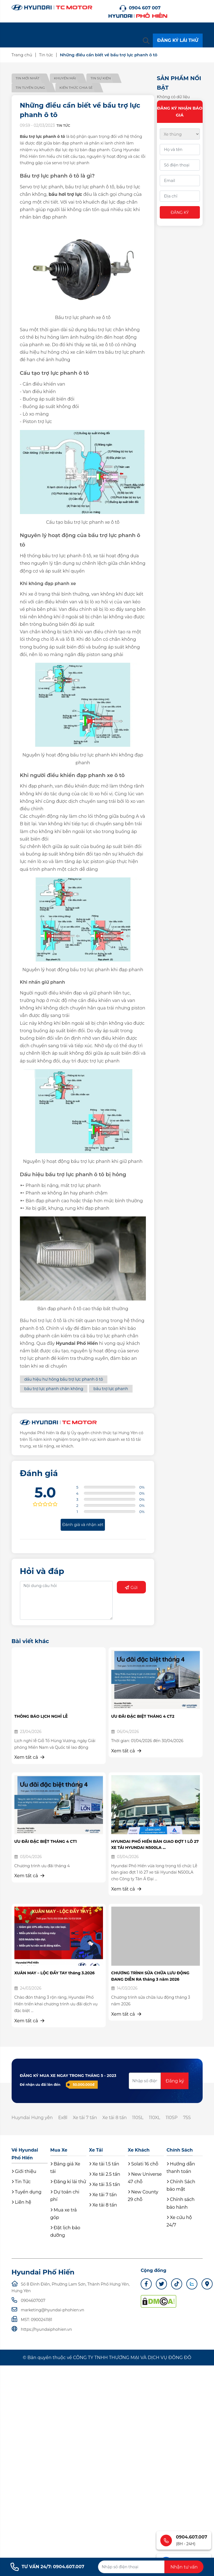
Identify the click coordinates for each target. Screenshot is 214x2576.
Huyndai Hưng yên (32, 2117)
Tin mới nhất (28, 78)
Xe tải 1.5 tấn (104, 2164)
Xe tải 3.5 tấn (104, 2184)
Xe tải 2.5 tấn (104, 2174)
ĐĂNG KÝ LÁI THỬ (177, 40)
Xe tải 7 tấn (86, 2117)
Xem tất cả (29, 1757)
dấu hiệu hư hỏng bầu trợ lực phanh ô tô (63, 1379)
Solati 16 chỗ (143, 2164)
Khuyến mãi (66, 78)
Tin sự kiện (102, 78)
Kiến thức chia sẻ (77, 87)
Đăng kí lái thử (68, 2182)
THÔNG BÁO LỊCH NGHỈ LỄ (41, 1716)
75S (189, 2117)
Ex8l (63, 2117)
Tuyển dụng (27, 2192)
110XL (156, 2117)
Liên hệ (21, 2202)
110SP (173, 2117)
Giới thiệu (24, 2171)
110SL (139, 2117)
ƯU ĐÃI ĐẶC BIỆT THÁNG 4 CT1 (45, 1841)
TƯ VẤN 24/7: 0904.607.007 (47, 2567)
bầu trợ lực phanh (110, 1388)
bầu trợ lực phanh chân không (53, 1388)
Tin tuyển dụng (30, 87)
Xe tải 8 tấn (116, 2117)
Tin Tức (21, 2182)
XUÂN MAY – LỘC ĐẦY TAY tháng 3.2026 (54, 1972)
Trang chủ (22, 54)
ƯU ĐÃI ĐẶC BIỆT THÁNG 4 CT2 (142, 1716)
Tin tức (46, 54)
